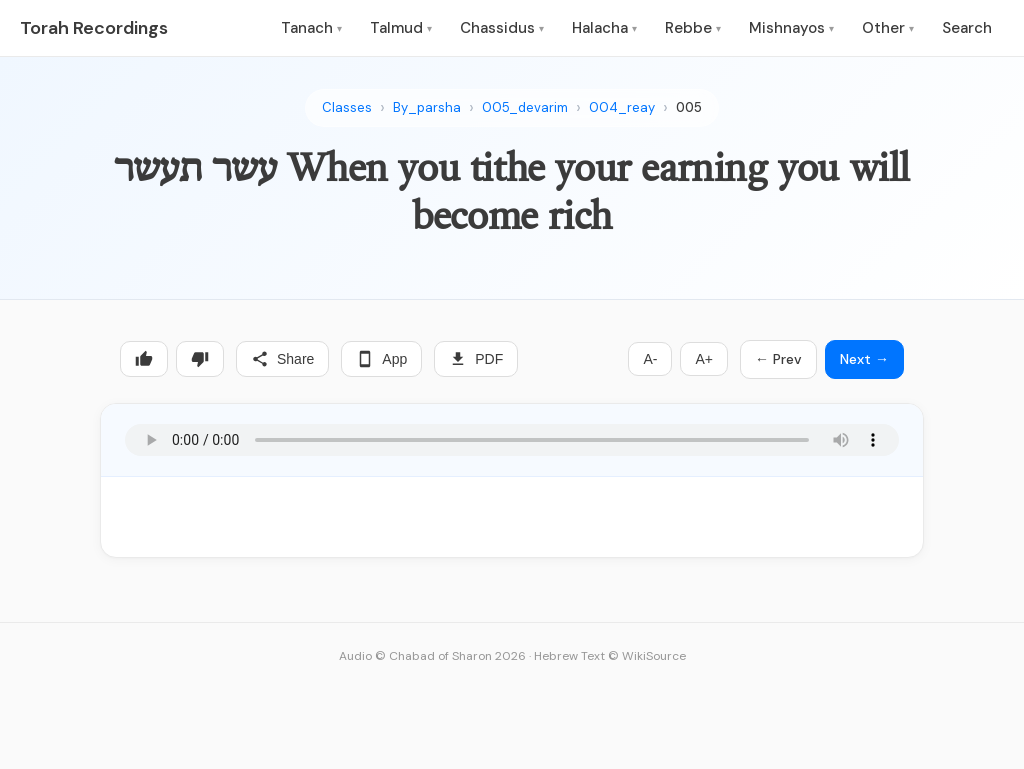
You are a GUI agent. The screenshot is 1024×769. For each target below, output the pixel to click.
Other (888, 28)
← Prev (778, 359)
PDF (476, 359)
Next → (864, 359)
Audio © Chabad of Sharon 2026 (432, 656)
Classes (347, 107)
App (381, 359)
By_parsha (427, 107)
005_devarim (525, 107)
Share (282, 359)
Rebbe (693, 28)
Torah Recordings (94, 28)
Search (967, 28)
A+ (704, 359)
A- (650, 359)
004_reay (622, 107)
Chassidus (502, 28)
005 (689, 107)
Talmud (401, 28)
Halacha (604, 28)
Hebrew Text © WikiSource (610, 656)
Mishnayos (791, 28)
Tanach (311, 28)
